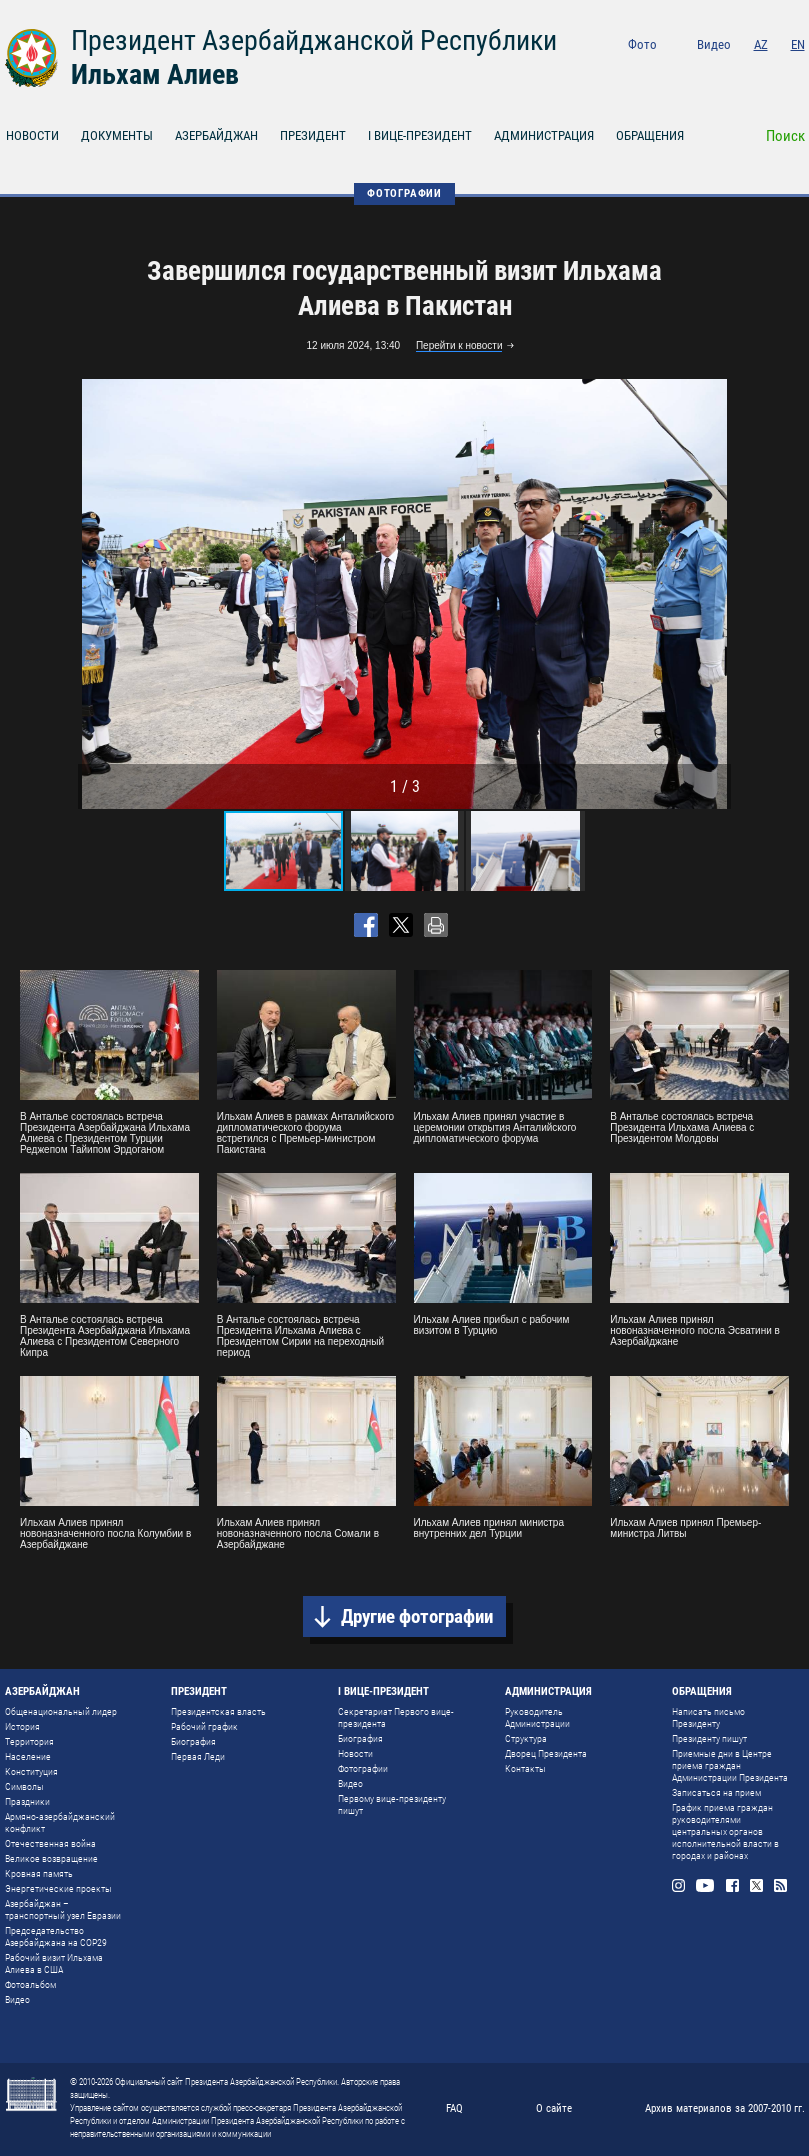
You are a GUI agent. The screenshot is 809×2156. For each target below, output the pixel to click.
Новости (355, 1753)
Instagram (685, 71)
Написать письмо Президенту (708, 1717)
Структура (526, 1738)
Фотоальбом (30, 1984)
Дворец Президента (546, 1753)
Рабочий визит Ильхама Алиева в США (54, 1963)
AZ (761, 44)
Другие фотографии (417, 1616)
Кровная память (39, 1873)
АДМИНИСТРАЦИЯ (544, 135)
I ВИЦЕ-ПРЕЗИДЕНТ (420, 135)
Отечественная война (50, 1843)
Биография (193, 1741)
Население (28, 1756)
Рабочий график (204, 1726)
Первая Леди (198, 1756)
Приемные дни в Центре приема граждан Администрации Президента (730, 1765)
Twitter (771, 71)
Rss (798, 71)
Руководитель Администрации (537, 1717)
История (22, 1726)
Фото (642, 44)
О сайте (554, 2108)
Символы (24, 1786)
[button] (713, 594)
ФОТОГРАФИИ (404, 193)
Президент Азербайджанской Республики (314, 40)
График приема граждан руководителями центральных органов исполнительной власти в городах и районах (725, 1831)
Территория (29, 1741)
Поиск (785, 136)
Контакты (525, 1768)
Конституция (31, 1771)
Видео (714, 44)
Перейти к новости (459, 345)
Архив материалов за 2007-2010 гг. (725, 2108)
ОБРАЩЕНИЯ (650, 135)
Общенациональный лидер (61, 1711)
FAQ (454, 2108)
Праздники (27, 1801)
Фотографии (363, 1768)
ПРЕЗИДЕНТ (313, 135)
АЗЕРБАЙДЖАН (216, 135)
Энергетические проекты (58, 1888)
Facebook (744, 71)
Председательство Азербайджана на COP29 (56, 1936)
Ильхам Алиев (155, 74)
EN (798, 44)
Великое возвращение (51, 1858)
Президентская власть (218, 1711)
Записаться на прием (716, 1792)
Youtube (714, 71)
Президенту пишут (709, 1738)
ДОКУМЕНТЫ (117, 135)
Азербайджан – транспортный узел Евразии (63, 1909)
